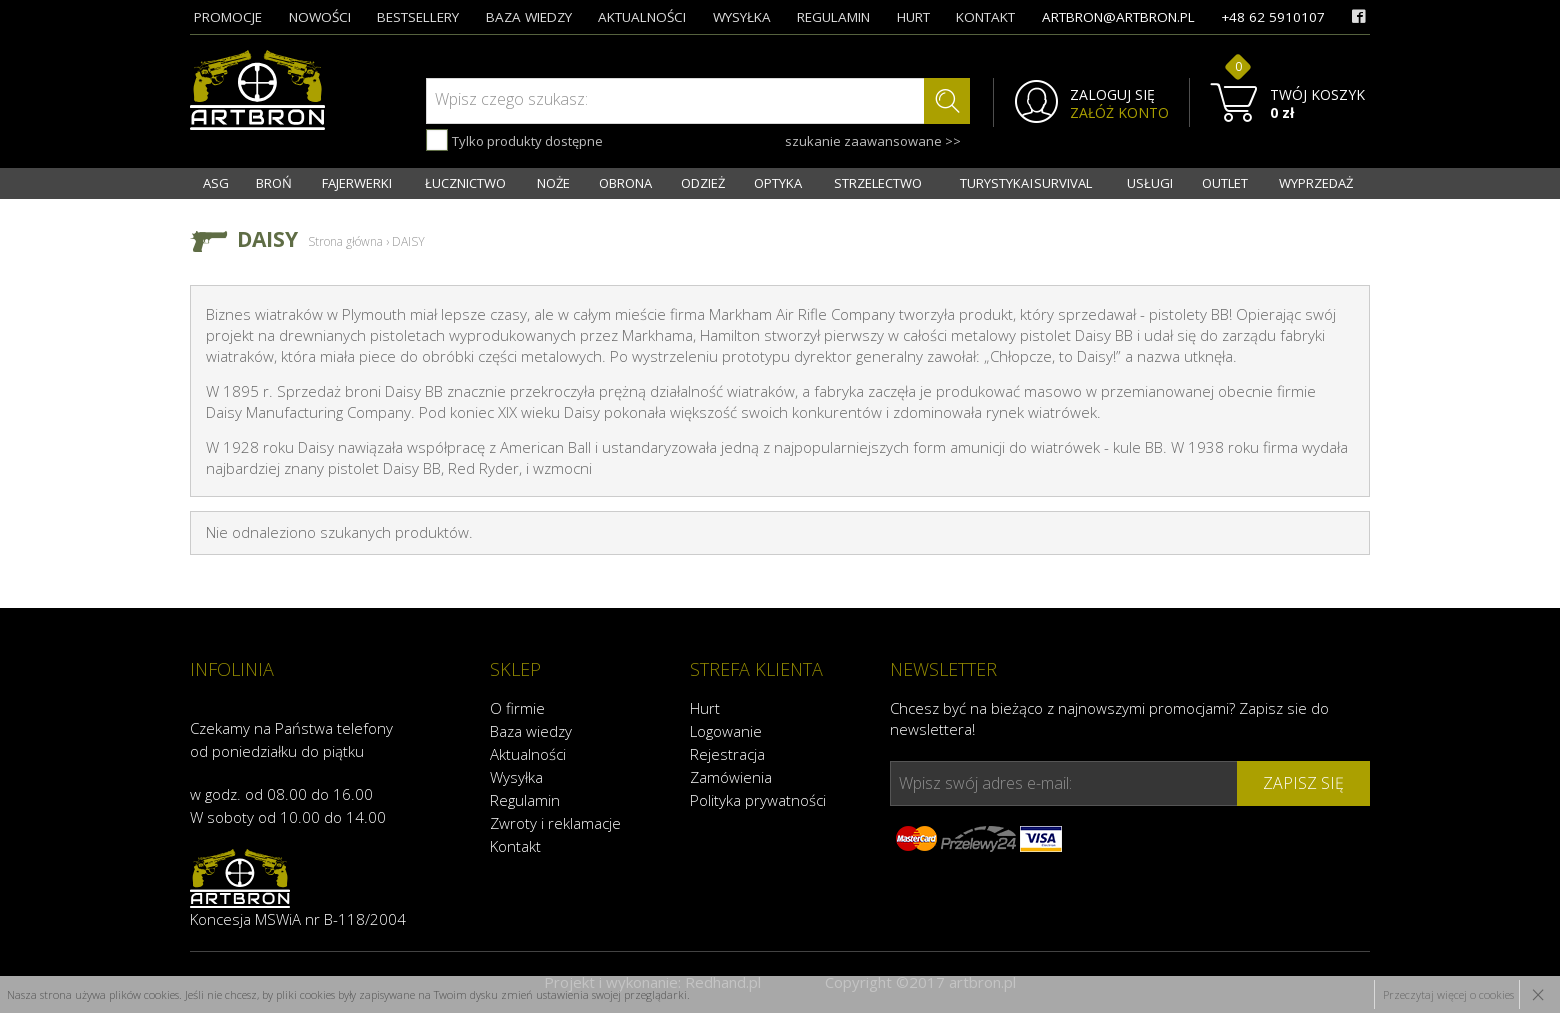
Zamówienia (731, 777)
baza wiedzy (529, 17)
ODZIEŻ (703, 183)
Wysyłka (516, 777)
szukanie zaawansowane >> (873, 141)
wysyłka (742, 17)
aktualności (642, 17)
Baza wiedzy (531, 731)
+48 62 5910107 (1273, 17)
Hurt (705, 708)
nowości (320, 17)
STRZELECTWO (878, 183)
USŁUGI (1150, 183)
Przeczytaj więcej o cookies (1448, 994)
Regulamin (525, 800)
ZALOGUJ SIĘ (1112, 95)
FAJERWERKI (357, 183)
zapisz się (1303, 783)
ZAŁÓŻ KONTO (1119, 113)
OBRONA (625, 183)
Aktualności (528, 754)
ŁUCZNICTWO (465, 183)
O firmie (517, 708)
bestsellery (418, 17)
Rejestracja (727, 754)
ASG (216, 183)
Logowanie (726, 731)
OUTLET (1225, 183)
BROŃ (274, 183)
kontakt (985, 17)
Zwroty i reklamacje (555, 823)
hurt (913, 17)
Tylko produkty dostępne (514, 140)
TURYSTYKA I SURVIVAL (1026, 183)
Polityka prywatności (758, 800)
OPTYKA (778, 183)
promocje (228, 17)
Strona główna (345, 241)
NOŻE (553, 183)
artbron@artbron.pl (1118, 17)
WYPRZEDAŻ (1316, 183)
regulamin (833, 17)
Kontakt (515, 846)
